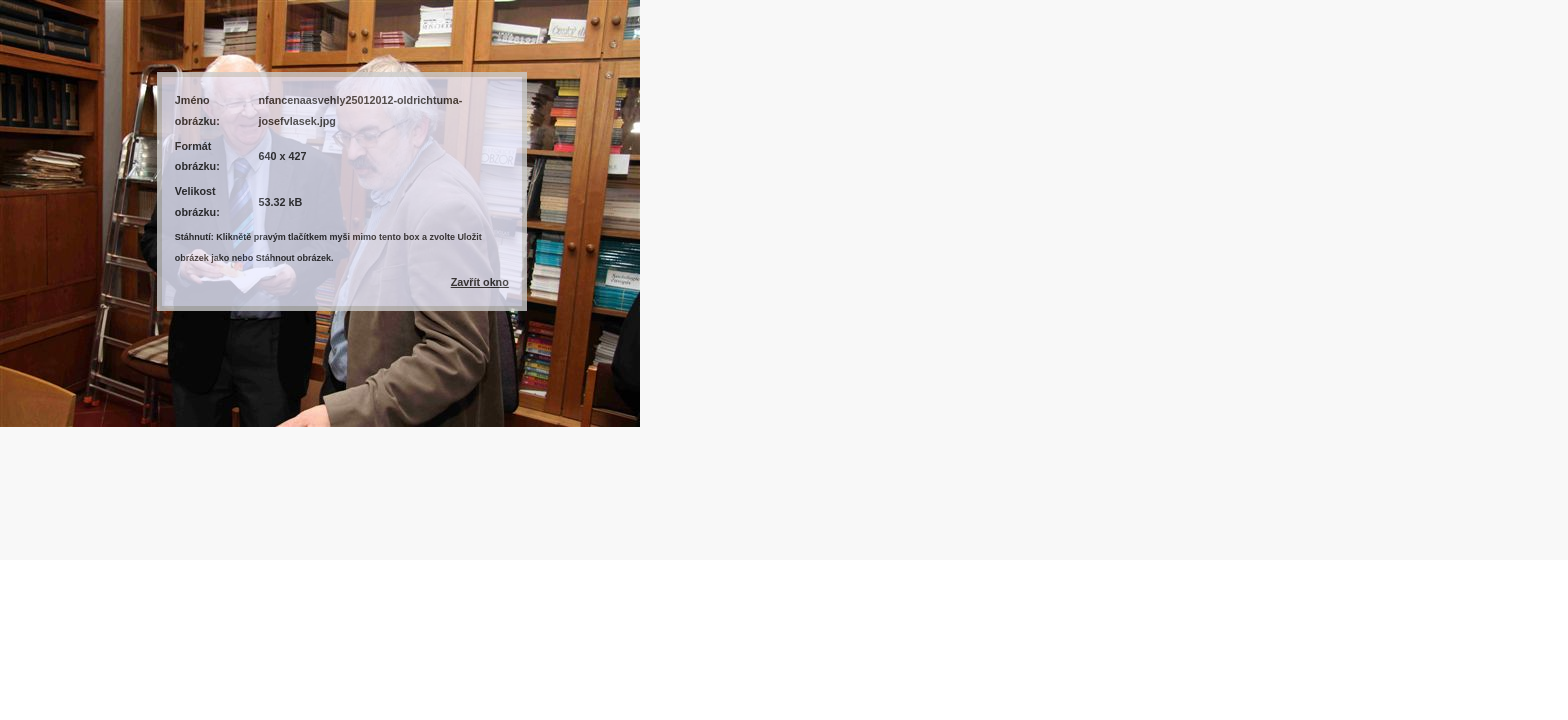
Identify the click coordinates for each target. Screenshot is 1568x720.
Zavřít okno (480, 282)
